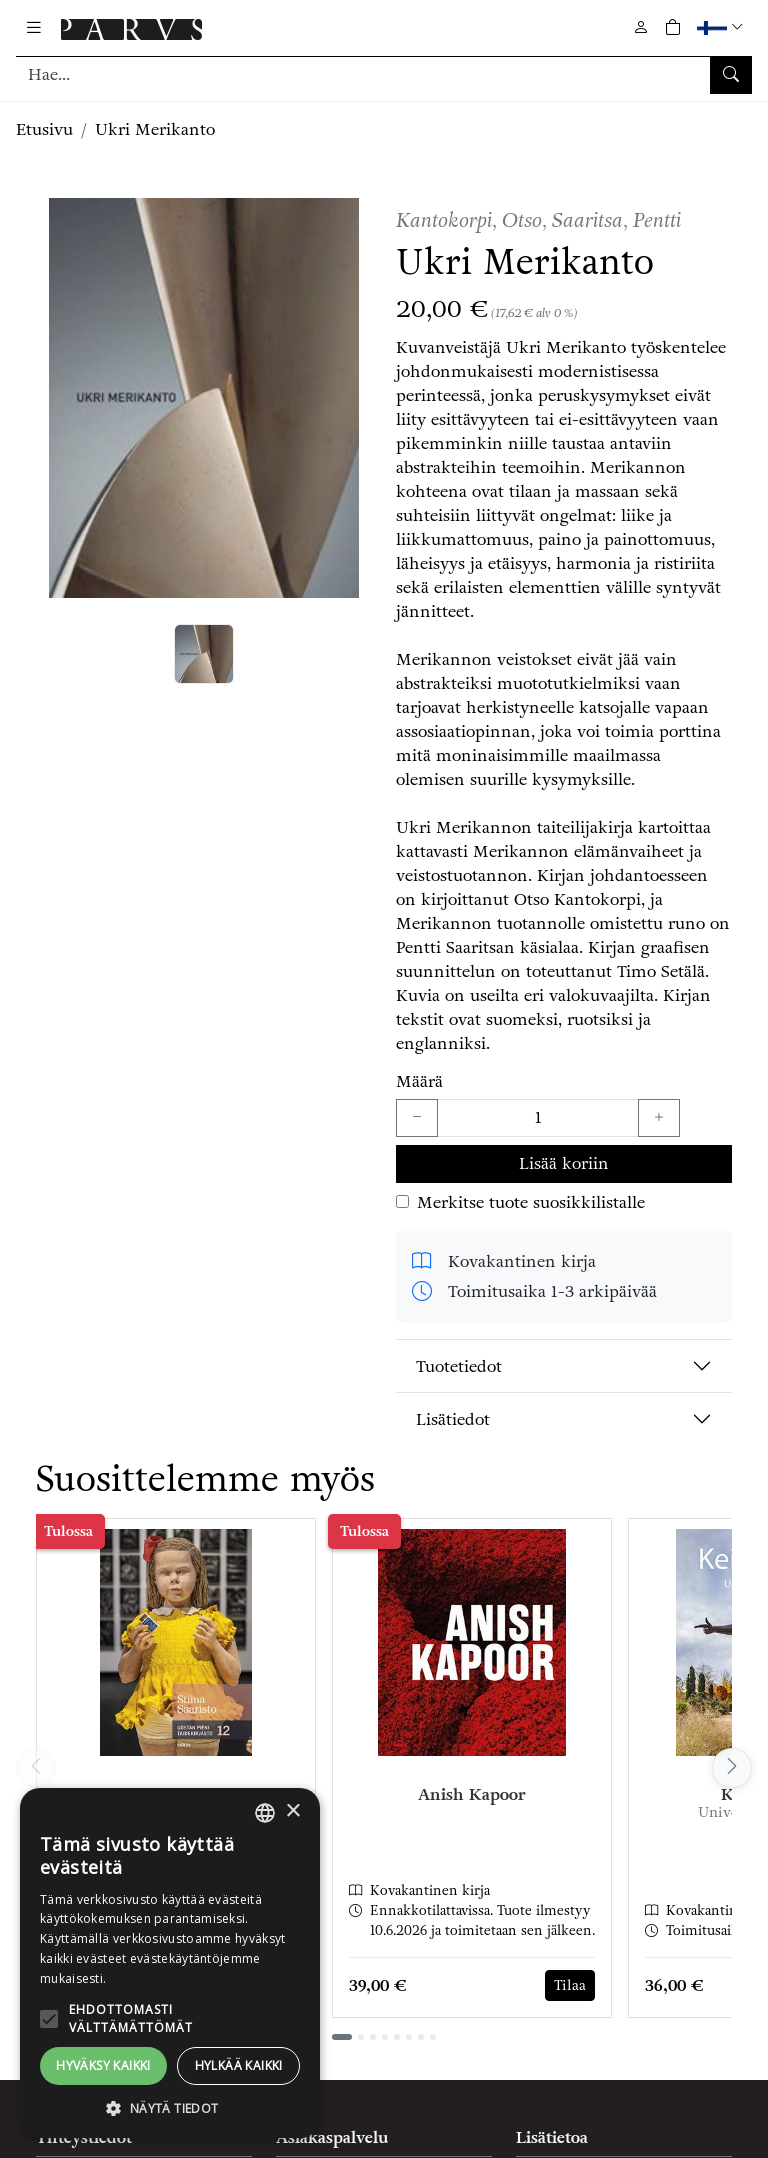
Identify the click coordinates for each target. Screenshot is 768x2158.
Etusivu (44, 129)
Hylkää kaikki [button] (239, 2065)
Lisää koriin (564, 1163)
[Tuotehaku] (384, 74)
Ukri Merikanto (155, 129)
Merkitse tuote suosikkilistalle (531, 1202)
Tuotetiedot (459, 1366)
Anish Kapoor (472, 1794)
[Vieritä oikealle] (732, 1768)
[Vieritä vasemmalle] (36, 1768)
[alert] (170, 1963)
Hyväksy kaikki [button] (103, 2065)
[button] (722, 27)
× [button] (292, 1811)
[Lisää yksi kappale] (659, 1118)
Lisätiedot (453, 1419)
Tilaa (570, 1985)
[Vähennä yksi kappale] (417, 1118)
